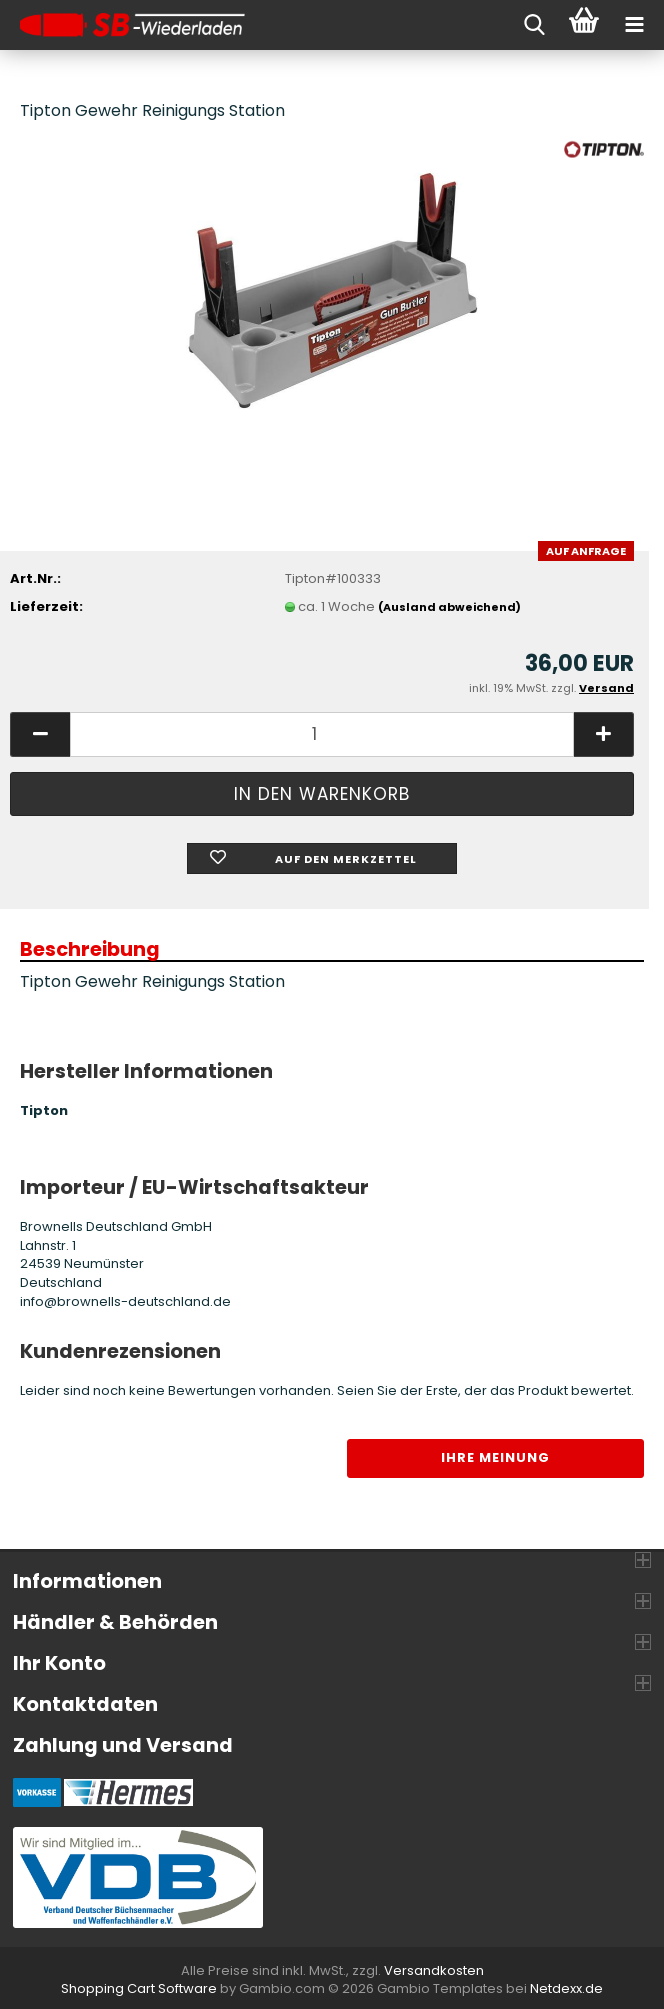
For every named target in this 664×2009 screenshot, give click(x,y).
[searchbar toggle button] (534, 25)
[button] (40, 734)
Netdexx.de (566, 1988)
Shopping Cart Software (139, 1988)
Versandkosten (434, 1970)
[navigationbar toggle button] (634, 25)
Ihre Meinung (495, 1457)
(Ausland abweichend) (449, 607)
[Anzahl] (322, 734)
